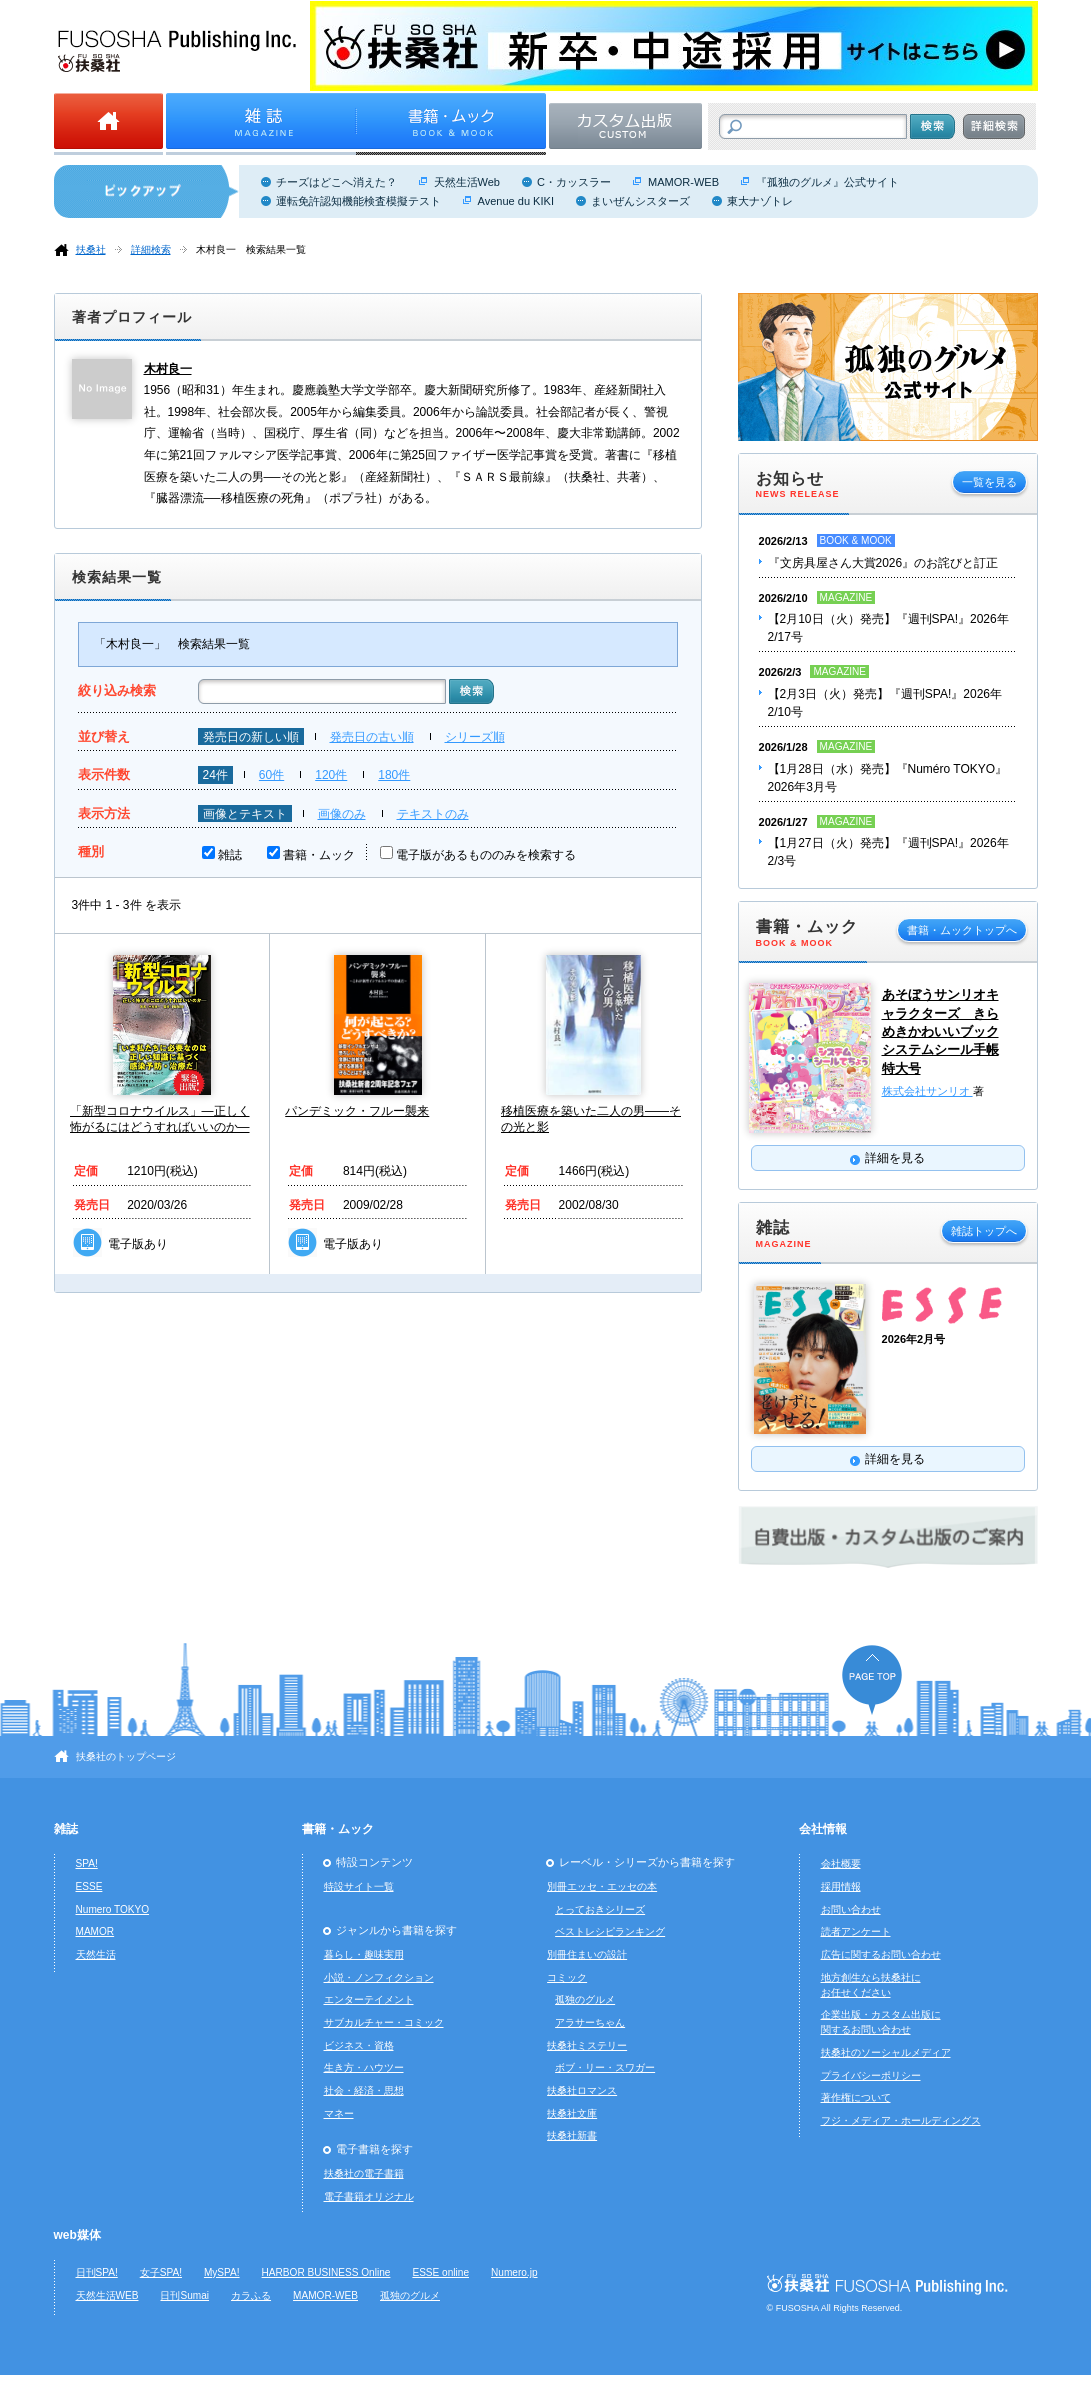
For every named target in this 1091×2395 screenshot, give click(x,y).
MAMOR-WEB (683, 182)
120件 (331, 775)
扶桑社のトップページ (126, 1756)
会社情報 (823, 1829)
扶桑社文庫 (572, 2113)
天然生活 (96, 1954)
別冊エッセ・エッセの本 (602, 1886)
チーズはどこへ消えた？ (336, 182)
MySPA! (222, 2272)
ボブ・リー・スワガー (605, 2067)
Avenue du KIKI (516, 201)
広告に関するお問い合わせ (881, 1954)
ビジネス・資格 (359, 2045)
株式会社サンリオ (927, 1091)
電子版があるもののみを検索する (486, 855)
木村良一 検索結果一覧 (251, 249)
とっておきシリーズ (600, 1909)
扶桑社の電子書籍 (364, 2173)
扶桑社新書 (572, 2135)
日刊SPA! (97, 2272)
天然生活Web (467, 182)
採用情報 (841, 1886)
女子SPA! (161, 2272)
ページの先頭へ (872, 1679)
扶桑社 (91, 249)
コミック (567, 1977)
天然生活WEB (107, 2295)
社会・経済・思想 (364, 2090)
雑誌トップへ (984, 1231)
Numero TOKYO (113, 1909)
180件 (394, 775)
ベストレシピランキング (610, 1931)
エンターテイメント (369, 1999)
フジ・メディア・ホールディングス (901, 2120)
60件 (271, 775)
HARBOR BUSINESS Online (326, 2272)
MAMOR (95, 1931)
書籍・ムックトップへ (962, 930)
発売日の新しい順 (251, 737)
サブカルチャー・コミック (384, 2022)
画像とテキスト (245, 814)
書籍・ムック (319, 855)
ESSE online (440, 2272)
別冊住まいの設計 (587, 1954)
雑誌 (230, 855)
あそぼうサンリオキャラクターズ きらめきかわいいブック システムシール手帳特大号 (940, 1031)
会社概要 (841, 1863)
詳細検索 (151, 249)
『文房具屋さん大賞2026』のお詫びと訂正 (883, 563)
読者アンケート (856, 1931)
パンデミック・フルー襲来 (357, 1111)
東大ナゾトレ (760, 201)
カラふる (251, 2295)
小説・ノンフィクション (379, 1977)
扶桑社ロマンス (582, 2090)
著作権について (856, 2097)
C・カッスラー (574, 182)
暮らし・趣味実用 (364, 1954)
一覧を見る (989, 482)
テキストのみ (433, 814)
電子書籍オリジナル (369, 2196)
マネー (339, 2113)
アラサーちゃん (590, 2022)
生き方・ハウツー (364, 2067)
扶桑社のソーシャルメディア (886, 2052)
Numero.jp (514, 2272)
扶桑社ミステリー (587, 2045)
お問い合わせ (851, 1909)
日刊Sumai (184, 2295)
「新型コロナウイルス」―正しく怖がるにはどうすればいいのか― (160, 1119)
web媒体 (77, 2235)
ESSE (89, 1886)
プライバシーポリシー (871, 2075)
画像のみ (342, 814)
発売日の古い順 (372, 737)
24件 (215, 775)
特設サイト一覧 (359, 1886)
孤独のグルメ (585, 1999)
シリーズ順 (475, 737)
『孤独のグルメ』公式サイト (827, 182)
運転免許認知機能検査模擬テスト (358, 201)
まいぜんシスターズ (640, 201)
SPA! (87, 1863)
